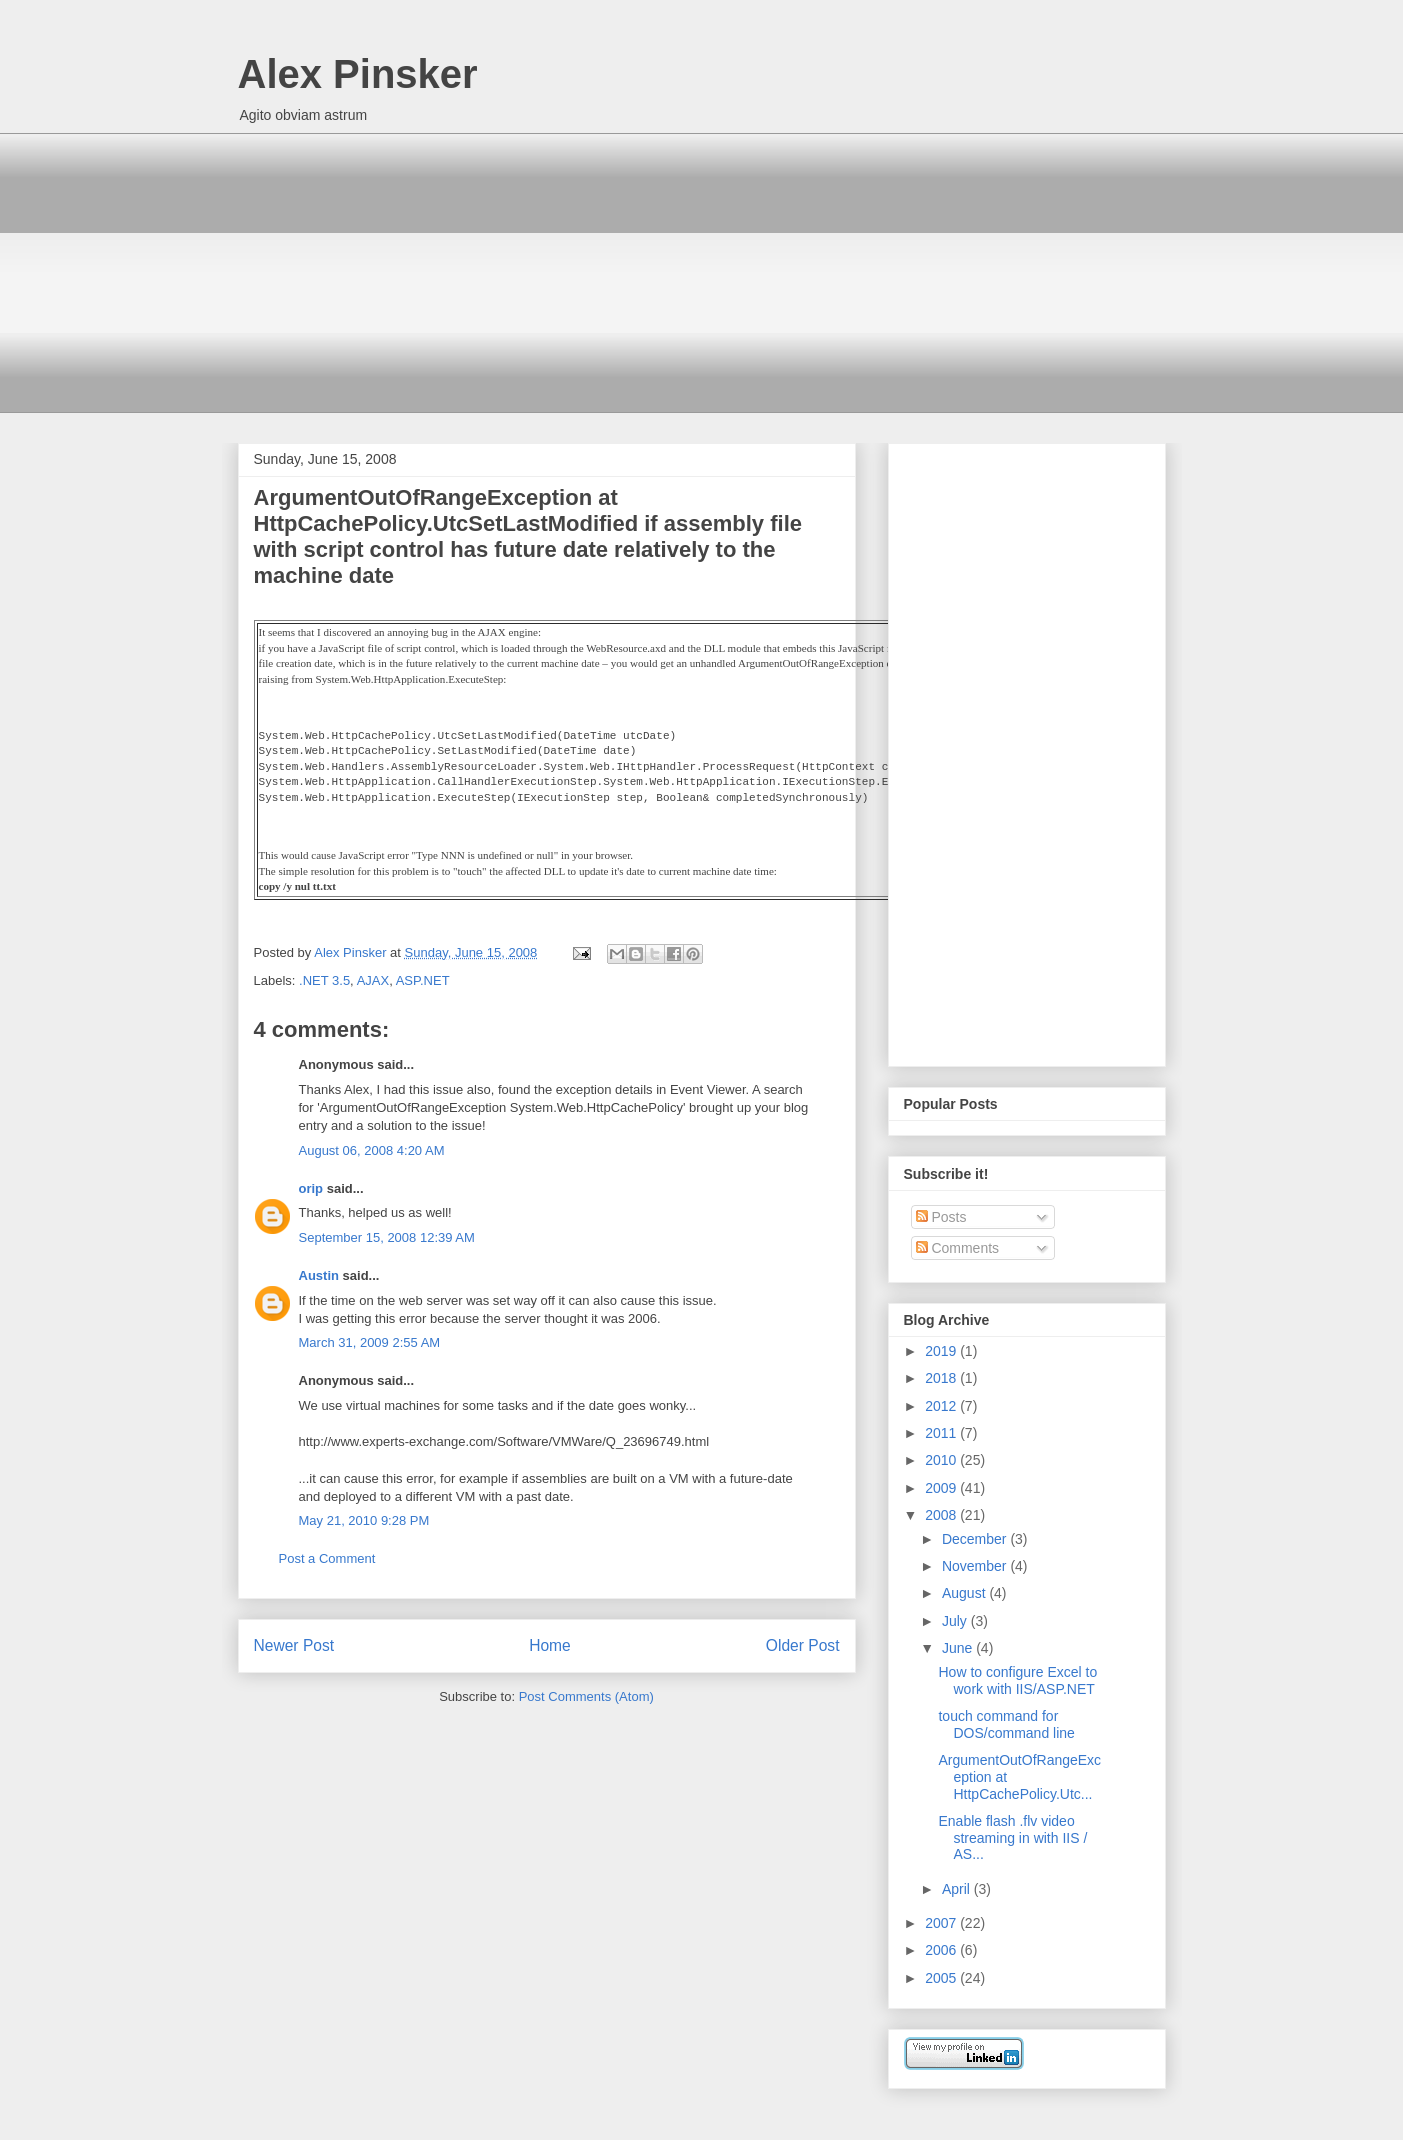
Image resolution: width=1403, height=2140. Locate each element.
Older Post (803, 1645)
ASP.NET (423, 980)
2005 (942, 1978)
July (956, 1621)
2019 (942, 1351)
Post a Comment (327, 1558)
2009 (942, 1488)
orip (311, 1188)
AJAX (373, 980)
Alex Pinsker (358, 74)
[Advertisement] (702, 273)
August (965, 1593)
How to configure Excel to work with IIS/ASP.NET (1017, 1680)
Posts (941, 1217)
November (976, 1566)
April (958, 1889)
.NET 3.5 (324, 980)
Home (550, 1645)
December (976, 1539)
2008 (942, 1515)
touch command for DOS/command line (1006, 1724)
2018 (942, 1378)
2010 (942, 1460)
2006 (942, 1950)
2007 (942, 1923)
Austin (319, 1275)
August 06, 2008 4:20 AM (372, 1150)
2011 (942, 1433)
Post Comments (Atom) (586, 1696)
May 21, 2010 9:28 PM (364, 1520)
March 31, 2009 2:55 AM (370, 1342)
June (959, 1648)
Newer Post (294, 1645)
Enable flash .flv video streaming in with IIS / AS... (1012, 1838)
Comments (958, 1248)
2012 (942, 1406)
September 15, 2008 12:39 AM (387, 1237)
